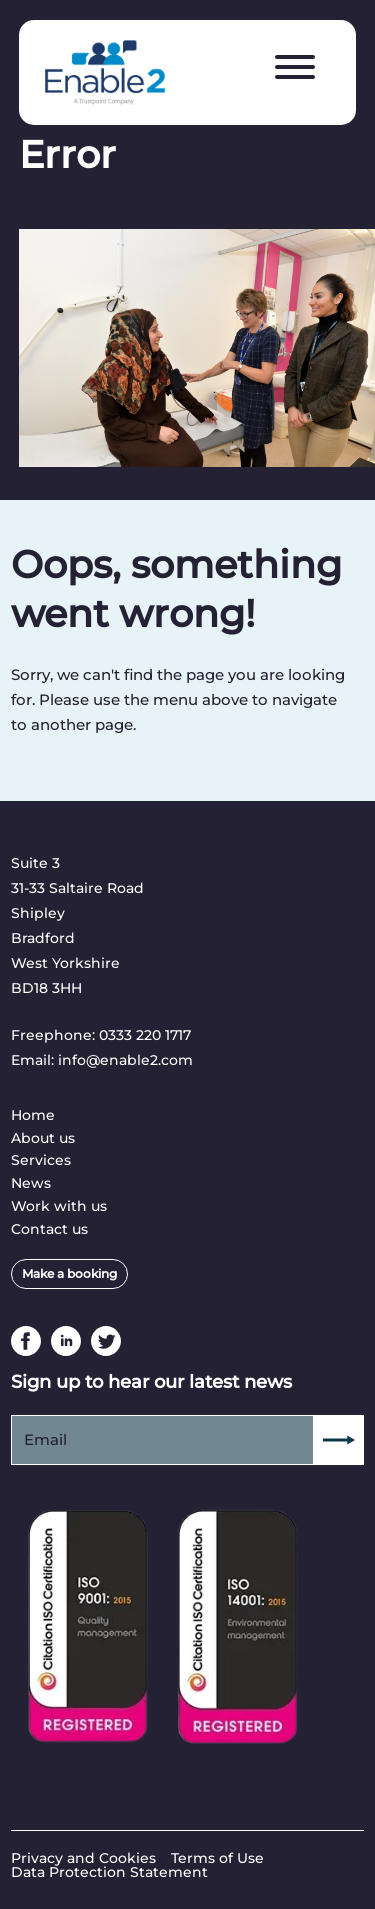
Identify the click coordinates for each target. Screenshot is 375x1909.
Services (41, 1160)
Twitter (106, 1341)
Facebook (26, 1341)
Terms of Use (217, 1858)
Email (45, 1439)
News (31, 1183)
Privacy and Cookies (83, 1858)
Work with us (59, 1206)
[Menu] (295, 68)
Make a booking (69, 1273)
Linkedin (66, 1341)
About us (43, 1138)
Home (33, 1115)
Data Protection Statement (109, 1872)
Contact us (49, 1229)
